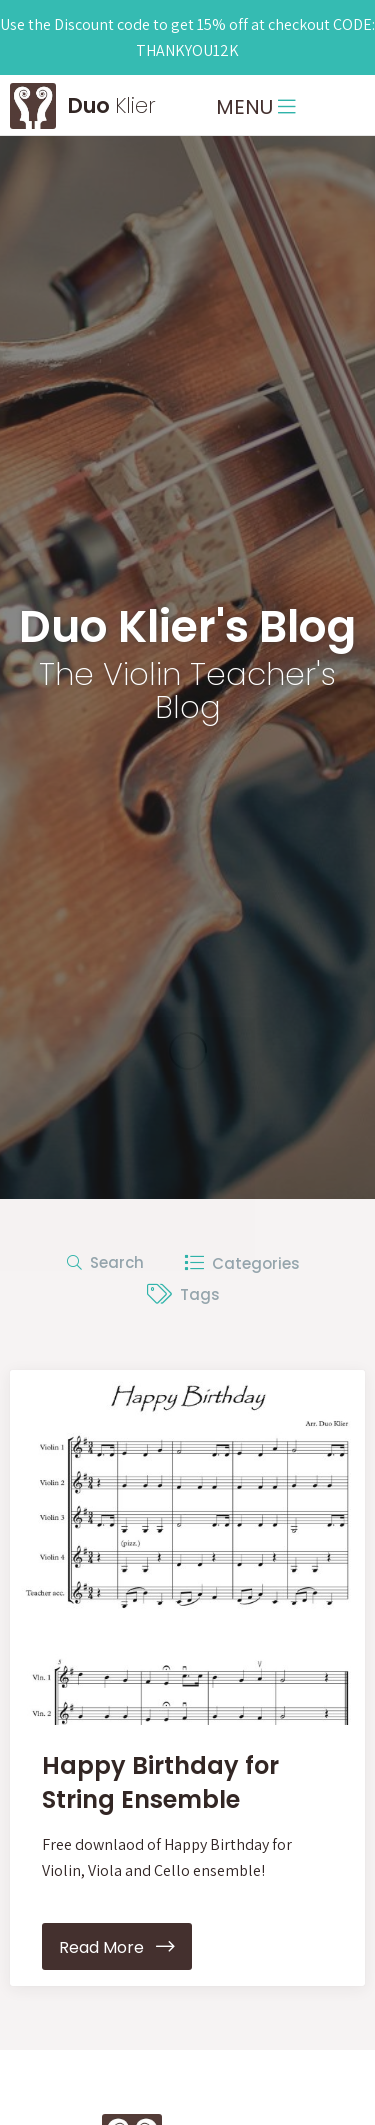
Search (105, 1262)
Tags (183, 1294)
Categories (242, 1262)
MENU (256, 107)
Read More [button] (117, 1947)
